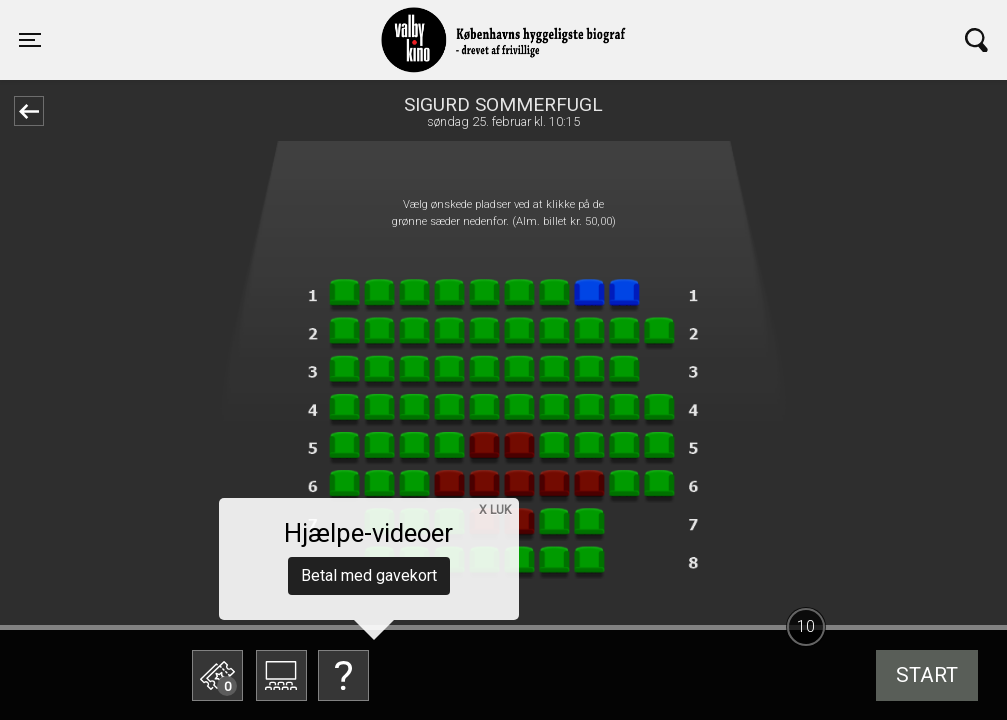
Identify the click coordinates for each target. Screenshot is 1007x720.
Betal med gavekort (369, 575)
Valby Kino (251, 22)
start (927, 675)
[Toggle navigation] (30, 40)
